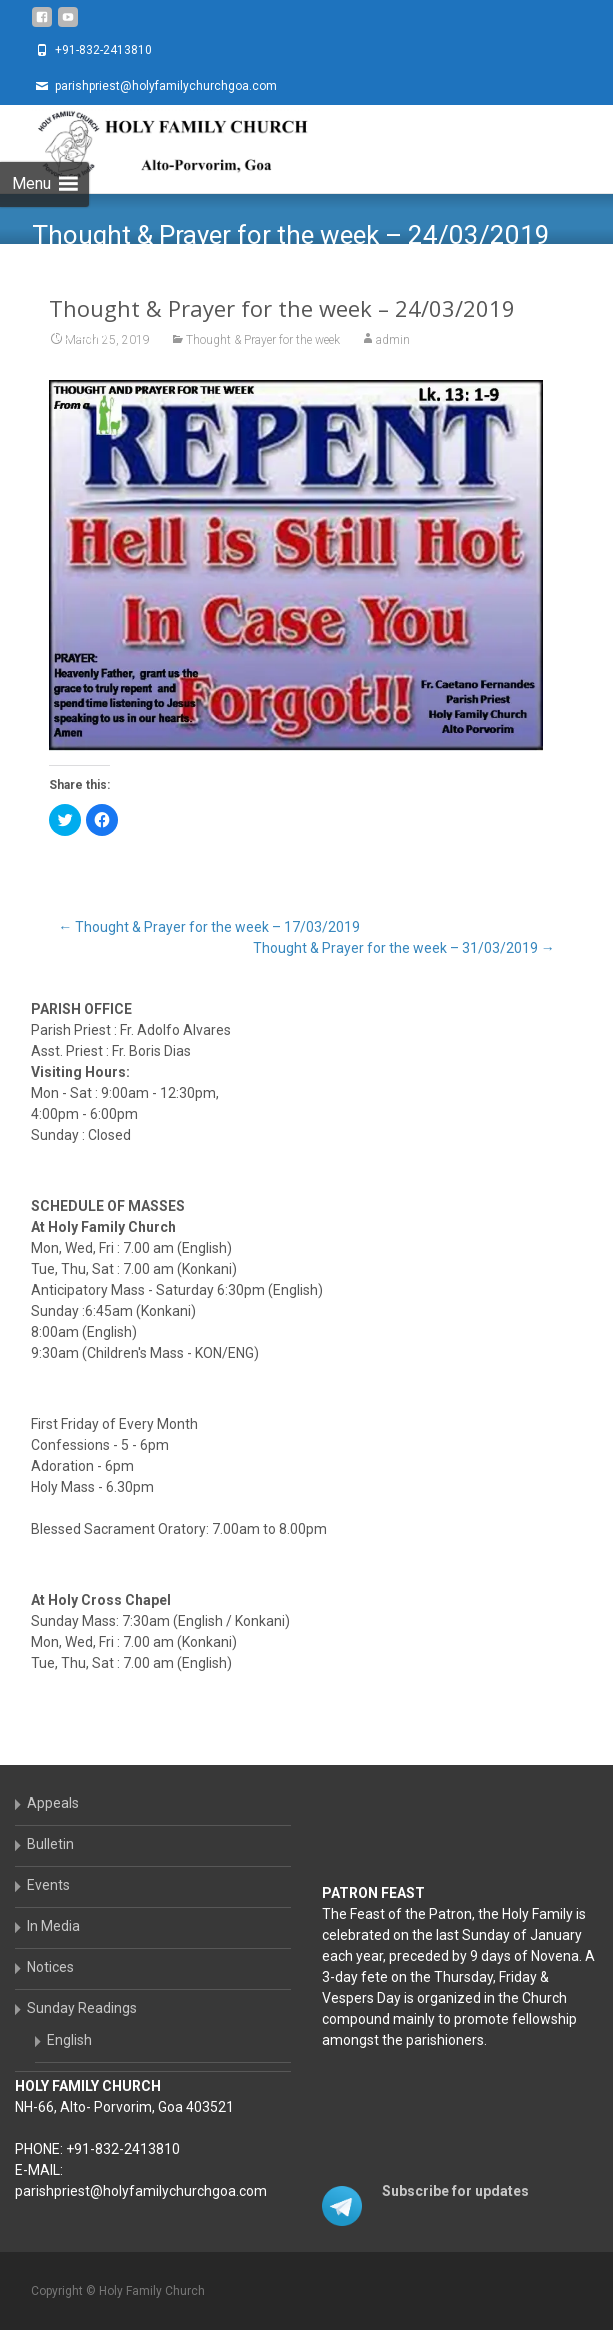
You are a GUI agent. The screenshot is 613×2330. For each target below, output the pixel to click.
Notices (50, 1967)
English (69, 2040)
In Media (53, 1926)
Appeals (53, 1803)
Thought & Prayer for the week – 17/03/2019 (209, 927)
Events (48, 1885)
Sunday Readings (82, 2008)
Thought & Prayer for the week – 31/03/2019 (404, 948)
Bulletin (50, 1844)
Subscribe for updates (455, 2191)
